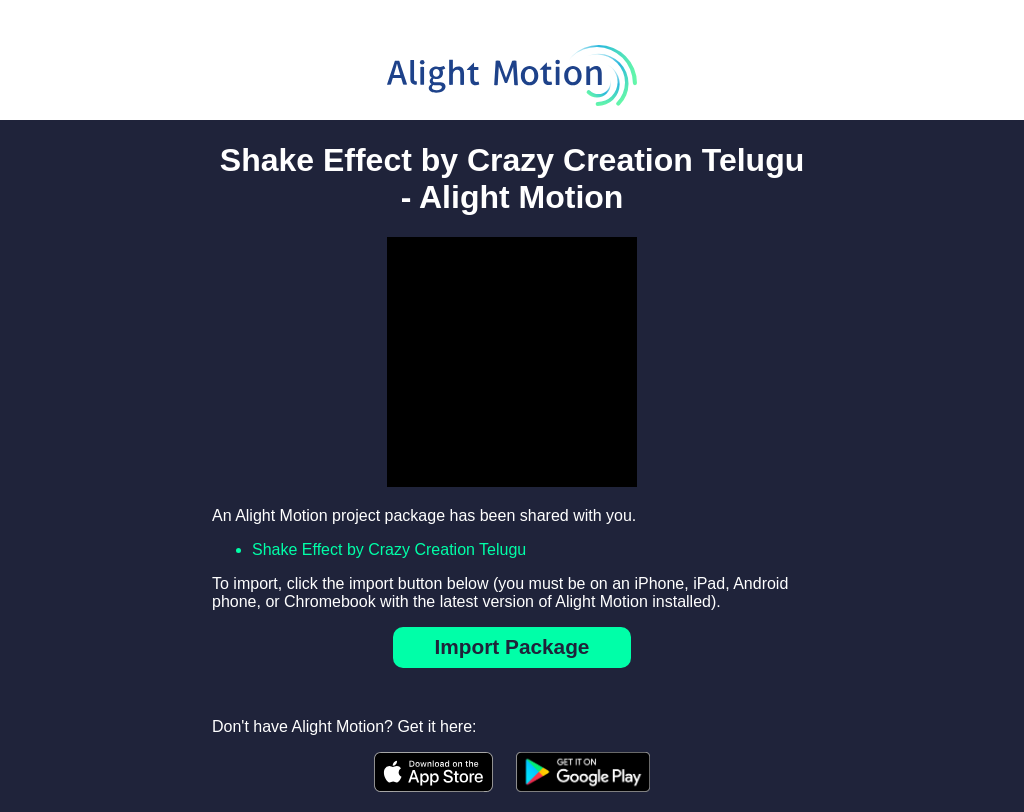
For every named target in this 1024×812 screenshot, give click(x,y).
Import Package (512, 646)
